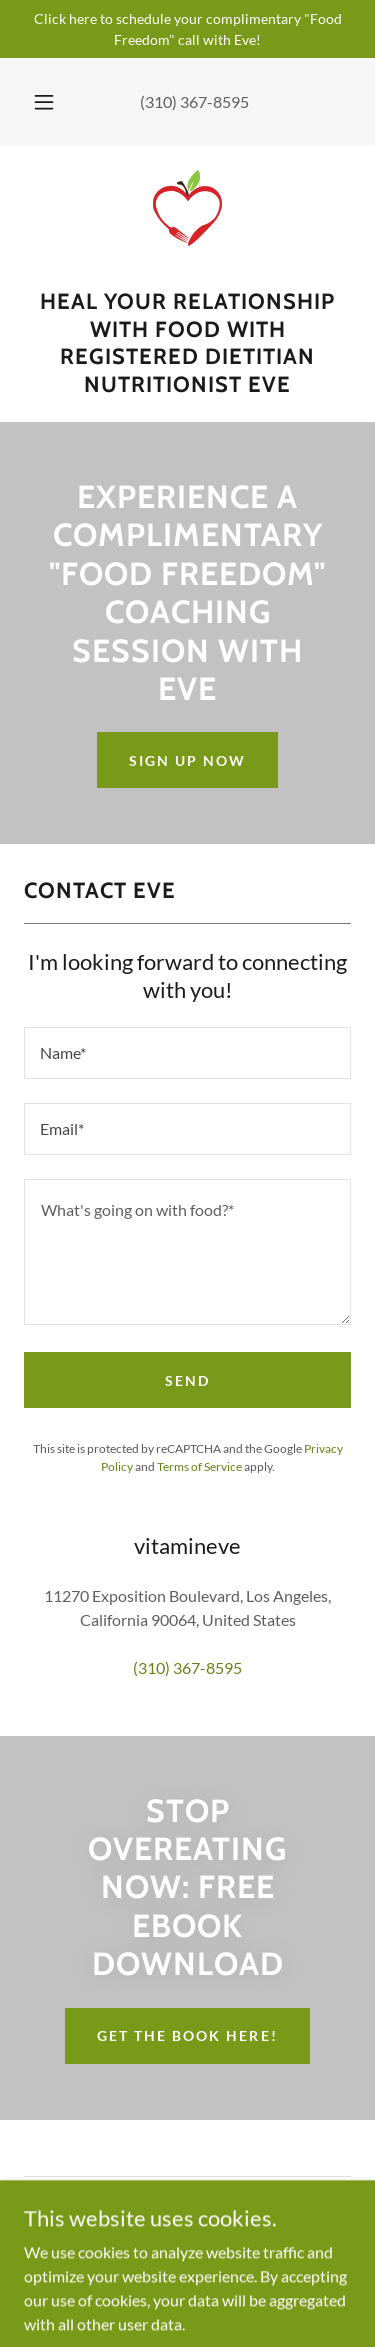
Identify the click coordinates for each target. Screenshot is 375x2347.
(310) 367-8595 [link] (194, 101)
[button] (44, 102)
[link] (188, 225)
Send (187, 1380)
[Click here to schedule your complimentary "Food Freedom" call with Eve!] (187, 29)
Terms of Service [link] (199, 1466)
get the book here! (187, 2035)
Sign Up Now (187, 760)
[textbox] (187, 1053)
